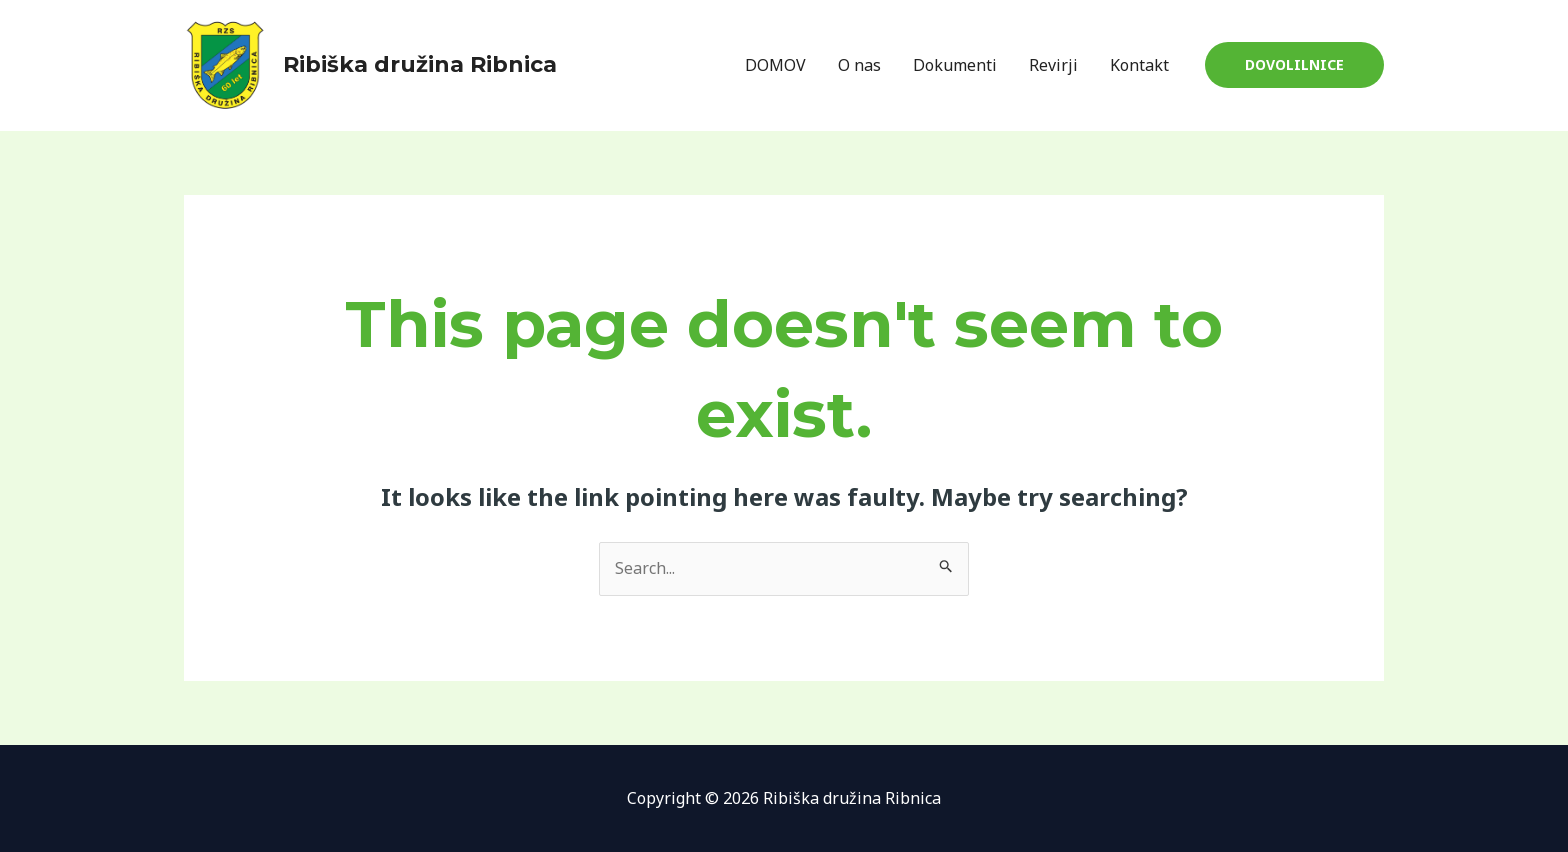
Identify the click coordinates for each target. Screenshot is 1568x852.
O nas (859, 65)
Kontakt (1139, 65)
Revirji (1053, 65)
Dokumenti (955, 65)
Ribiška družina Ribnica (420, 64)
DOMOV (775, 65)
